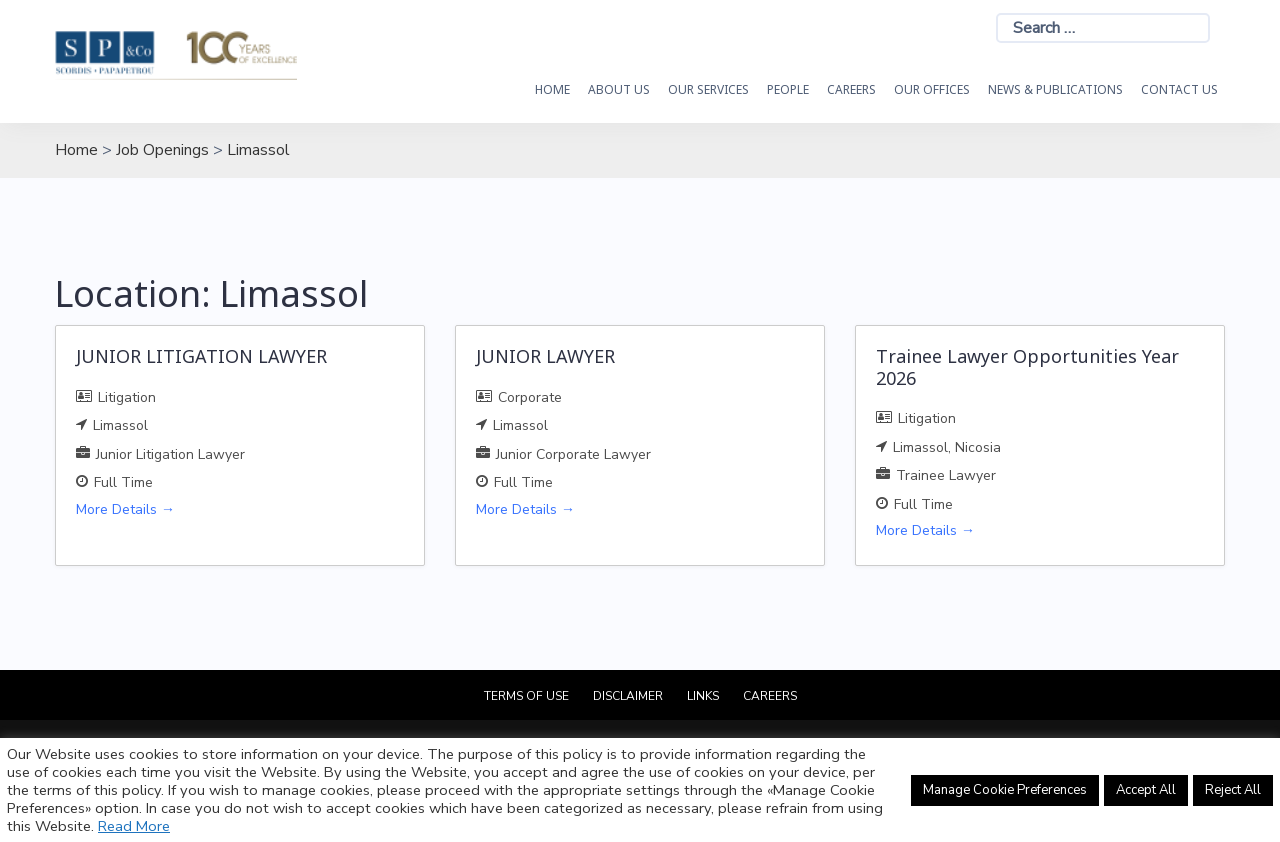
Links (703, 696)
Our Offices (932, 89)
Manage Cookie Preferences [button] (1005, 790)
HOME (552, 89)
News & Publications (1055, 89)
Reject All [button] (1233, 790)
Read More (134, 826)
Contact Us (1179, 89)
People (788, 89)
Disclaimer (628, 696)
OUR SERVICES (708, 89)
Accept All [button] (1146, 790)
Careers (851, 89)
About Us (619, 89)
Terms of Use (526, 696)
